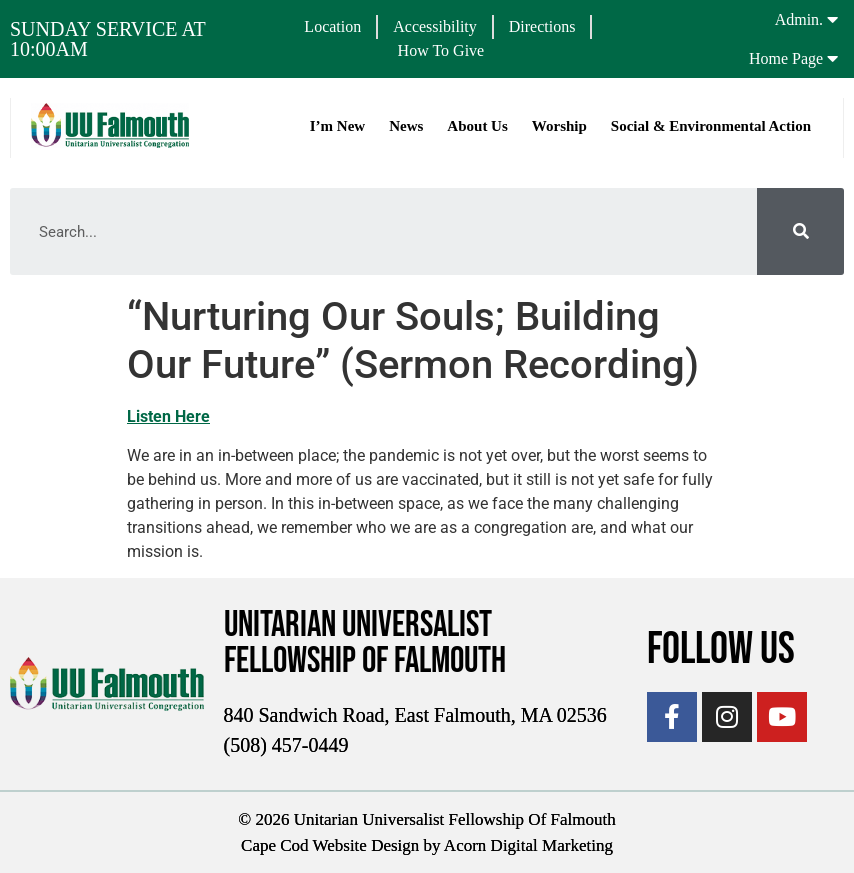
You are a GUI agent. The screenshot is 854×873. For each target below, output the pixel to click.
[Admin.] (832, 19)
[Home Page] (832, 58)
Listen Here (168, 416)
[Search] (800, 231)
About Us (476, 126)
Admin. (799, 19)
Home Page (786, 58)
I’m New (336, 126)
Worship (558, 126)
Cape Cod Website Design (330, 844)
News (405, 126)
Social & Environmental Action (710, 126)
